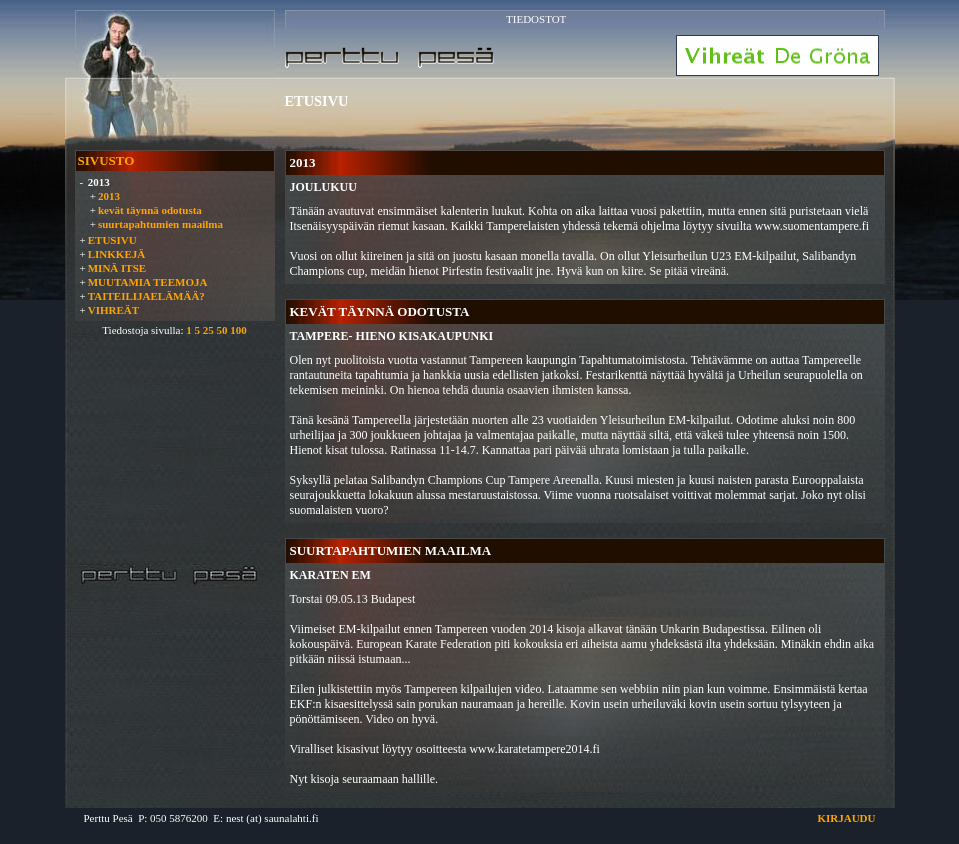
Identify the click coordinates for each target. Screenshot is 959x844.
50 (221, 330)
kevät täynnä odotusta (150, 210)
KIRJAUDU (846, 818)
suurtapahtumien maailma (160, 224)
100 (238, 330)
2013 (109, 196)
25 (208, 330)
